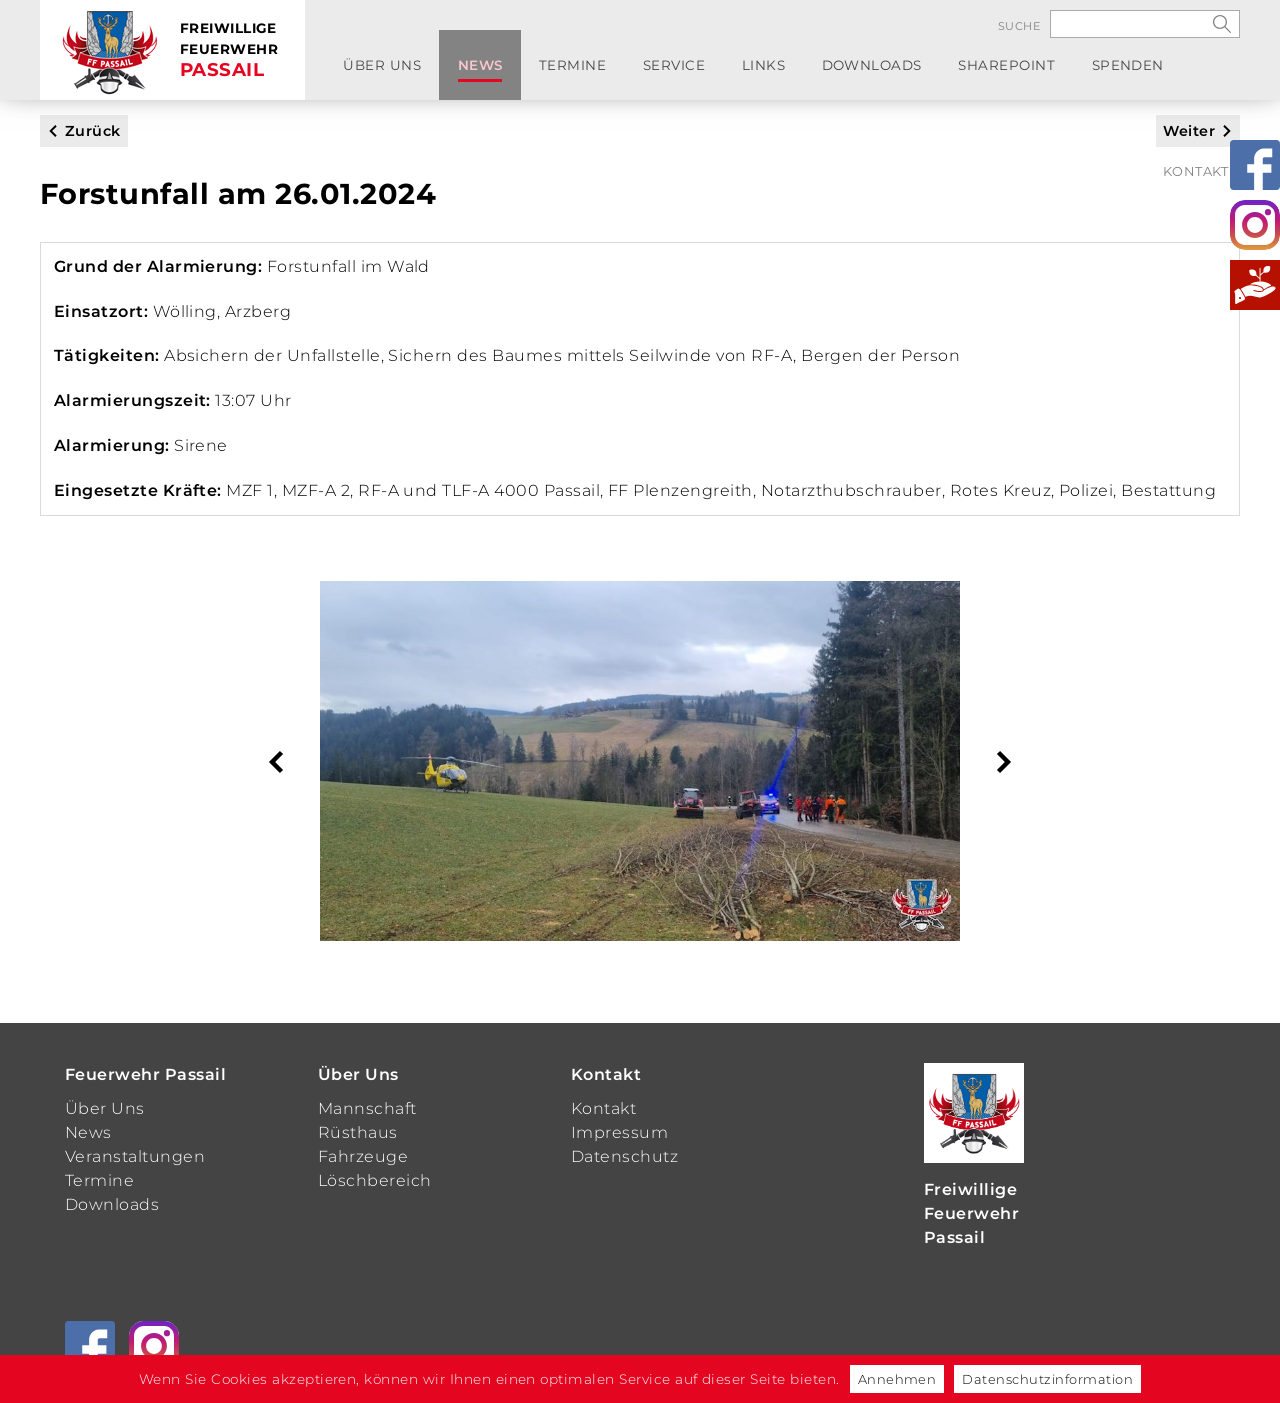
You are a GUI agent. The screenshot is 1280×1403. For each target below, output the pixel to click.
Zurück (93, 131)
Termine (535, 71)
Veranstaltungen (135, 1156)
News (457, 71)
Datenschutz (624, 1156)
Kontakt (1195, 71)
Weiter (1189, 131)
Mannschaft (367, 1108)
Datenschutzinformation (1047, 1379)
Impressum (619, 1132)
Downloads (791, 71)
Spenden (1016, 71)
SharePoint (910, 71)
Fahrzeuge (363, 1156)
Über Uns (374, 71)
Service (621, 71)
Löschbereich (375, 1180)
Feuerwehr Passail (145, 1074)
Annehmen (897, 1379)
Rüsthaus (358, 1132)
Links (697, 71)
